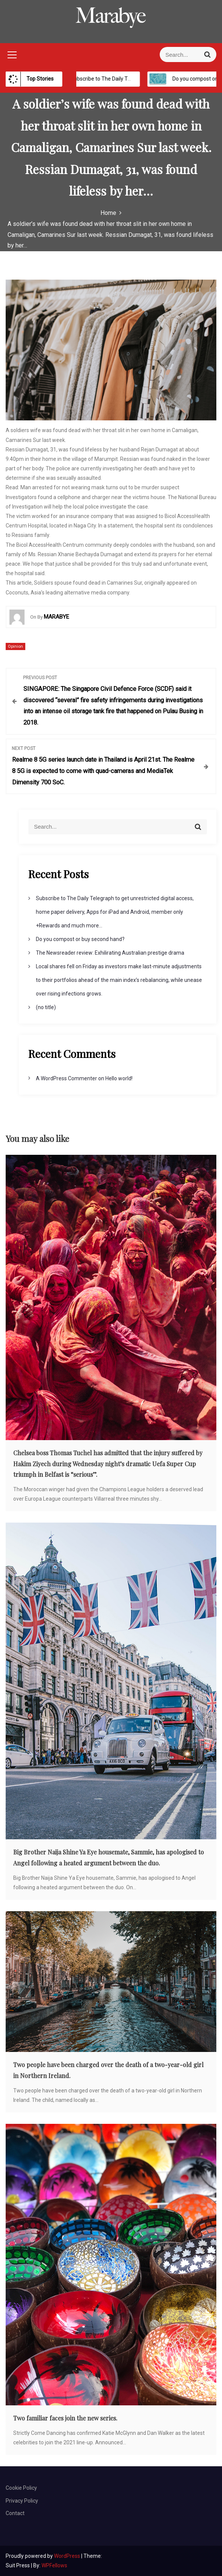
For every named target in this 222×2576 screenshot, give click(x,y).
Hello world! (119, 1078)
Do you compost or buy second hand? (80, 939)
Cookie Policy (21, 2488)
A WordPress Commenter (66, 1078)
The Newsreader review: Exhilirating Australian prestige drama (110, 953)
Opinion (15, 646)
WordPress (67, 2556)
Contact (15, 2513)
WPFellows (54, 2565)
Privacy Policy (22, 2501)
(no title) (46, 1007)
